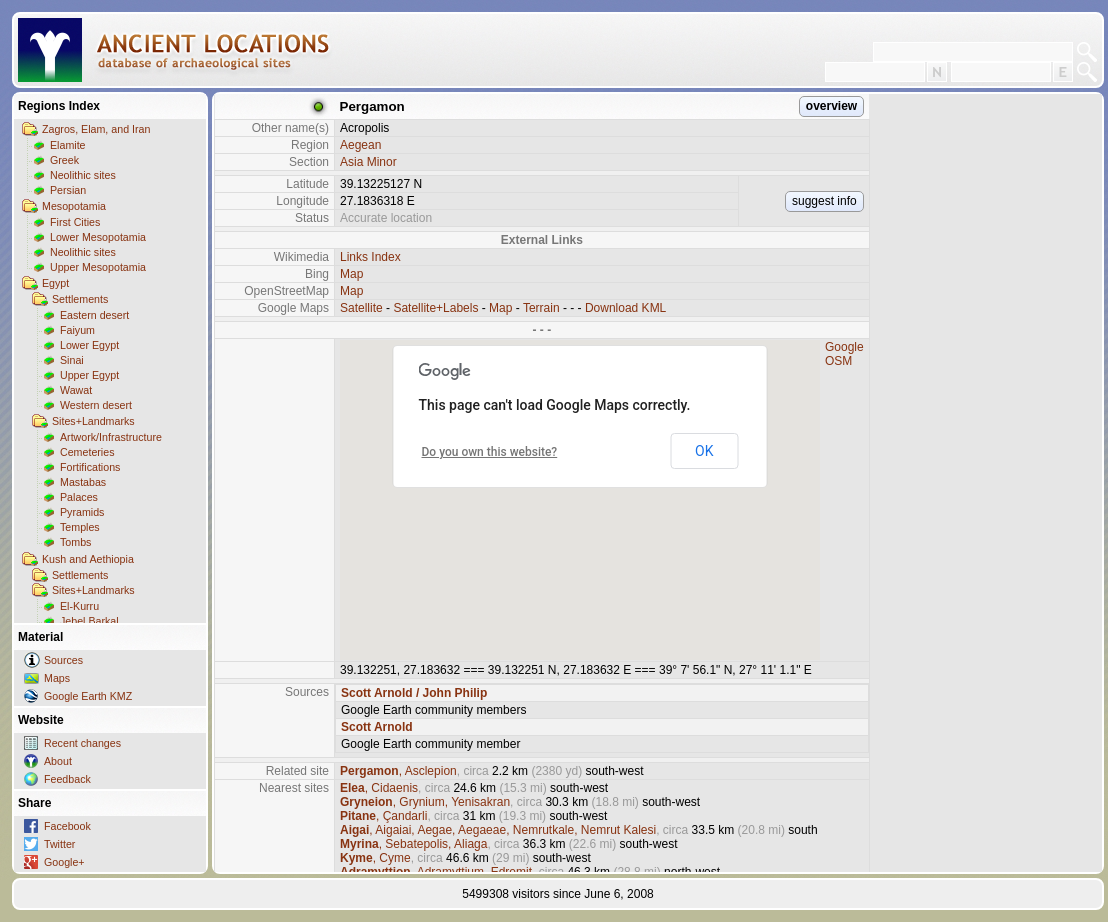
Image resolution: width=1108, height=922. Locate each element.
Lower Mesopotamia (98, 237)
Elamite (68, 145)
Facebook (67, 826)
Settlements (80, 299)
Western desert (96, 405)
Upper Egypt (89, 375)
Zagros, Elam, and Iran (96, 129)
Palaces (79, 497)
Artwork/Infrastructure (111, 437)
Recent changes (82, 743)
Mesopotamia (74, 206)
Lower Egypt (89, 345)
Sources (63, 660)
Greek (64, 160)
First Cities (75, 222)
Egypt (55, 283)
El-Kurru (79, 606)
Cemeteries (87, 452)
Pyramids (82, 512)
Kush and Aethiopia (88, 559)
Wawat (76, 390)
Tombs (75, 542)
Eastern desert (94, 315)
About (58, 761)
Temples (80, 527)
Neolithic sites (83, 175)
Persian (68, 190)
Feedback (67, 779)
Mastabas (83, 482)
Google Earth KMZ (88, 696)
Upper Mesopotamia (98, 267)
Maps (57, 678)
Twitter (59, 844)
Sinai (72, 360)
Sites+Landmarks (93, 421)
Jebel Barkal (89, 621)
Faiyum (77, 330)
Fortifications (90, 467)
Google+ (64, 862)
